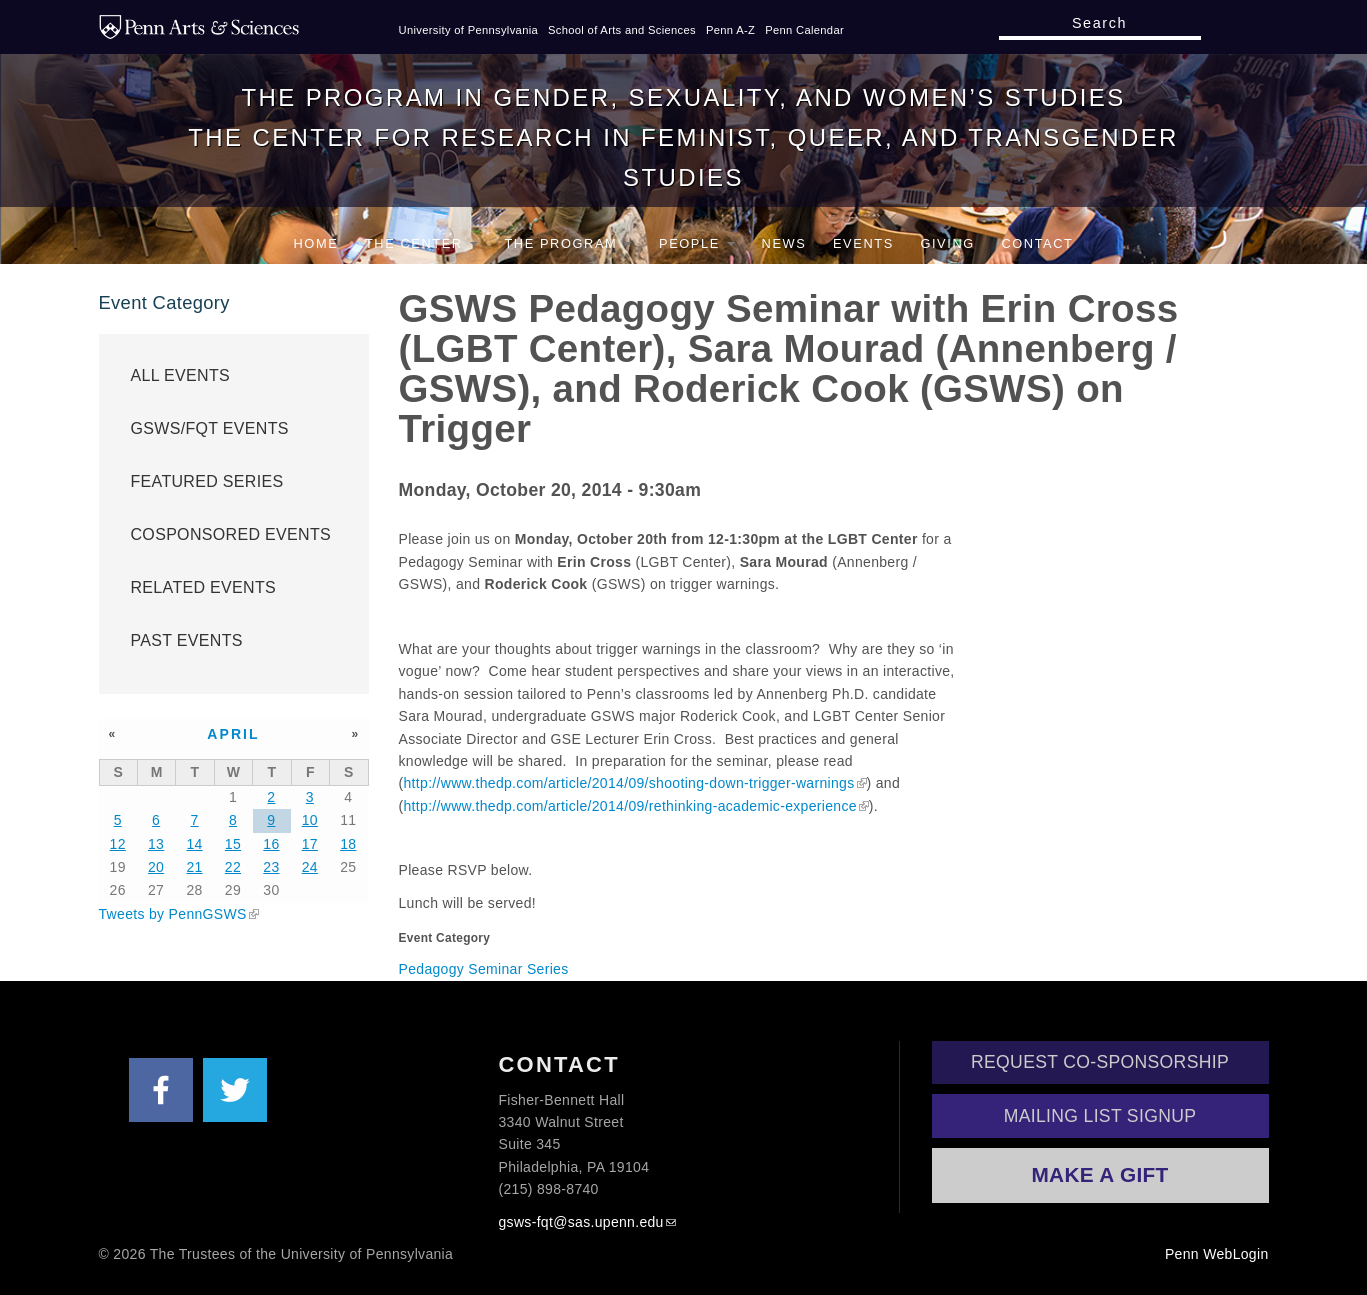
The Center (421, 243)
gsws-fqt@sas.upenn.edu (581, 1222)
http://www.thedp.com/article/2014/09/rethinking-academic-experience (630, 806)
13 (156, 844)
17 (310, 844)
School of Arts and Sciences (622, 30)
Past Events (187, 640)
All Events (181, 375)
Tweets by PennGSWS (173, 914)
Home (316, 243)
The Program (568, 243)
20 (156, 867)
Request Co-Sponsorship (1100, 1062)
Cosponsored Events (231, 534)
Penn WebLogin (1217, 1254)
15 (233, 844)
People (697, 243)
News (784, 243)
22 (233, 867)
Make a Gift (1099, 1174)
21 (194, 867)
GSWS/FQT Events (210, 428)
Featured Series (207, 481)
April (233, 734)
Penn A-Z (730, 30)
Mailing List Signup (1100, 1116)
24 (310, 867)
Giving (947, 243)
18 (348, 844)
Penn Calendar (804, 30)
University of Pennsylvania (469, 30)
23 (271, 867)
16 (271, 844)
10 (310, 820)
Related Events (204, 587)
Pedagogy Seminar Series (484, 969)
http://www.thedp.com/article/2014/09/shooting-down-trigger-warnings (629, 783)
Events (863, 243)
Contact (1037, 243)
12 (118, 844)
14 (194, 844)
